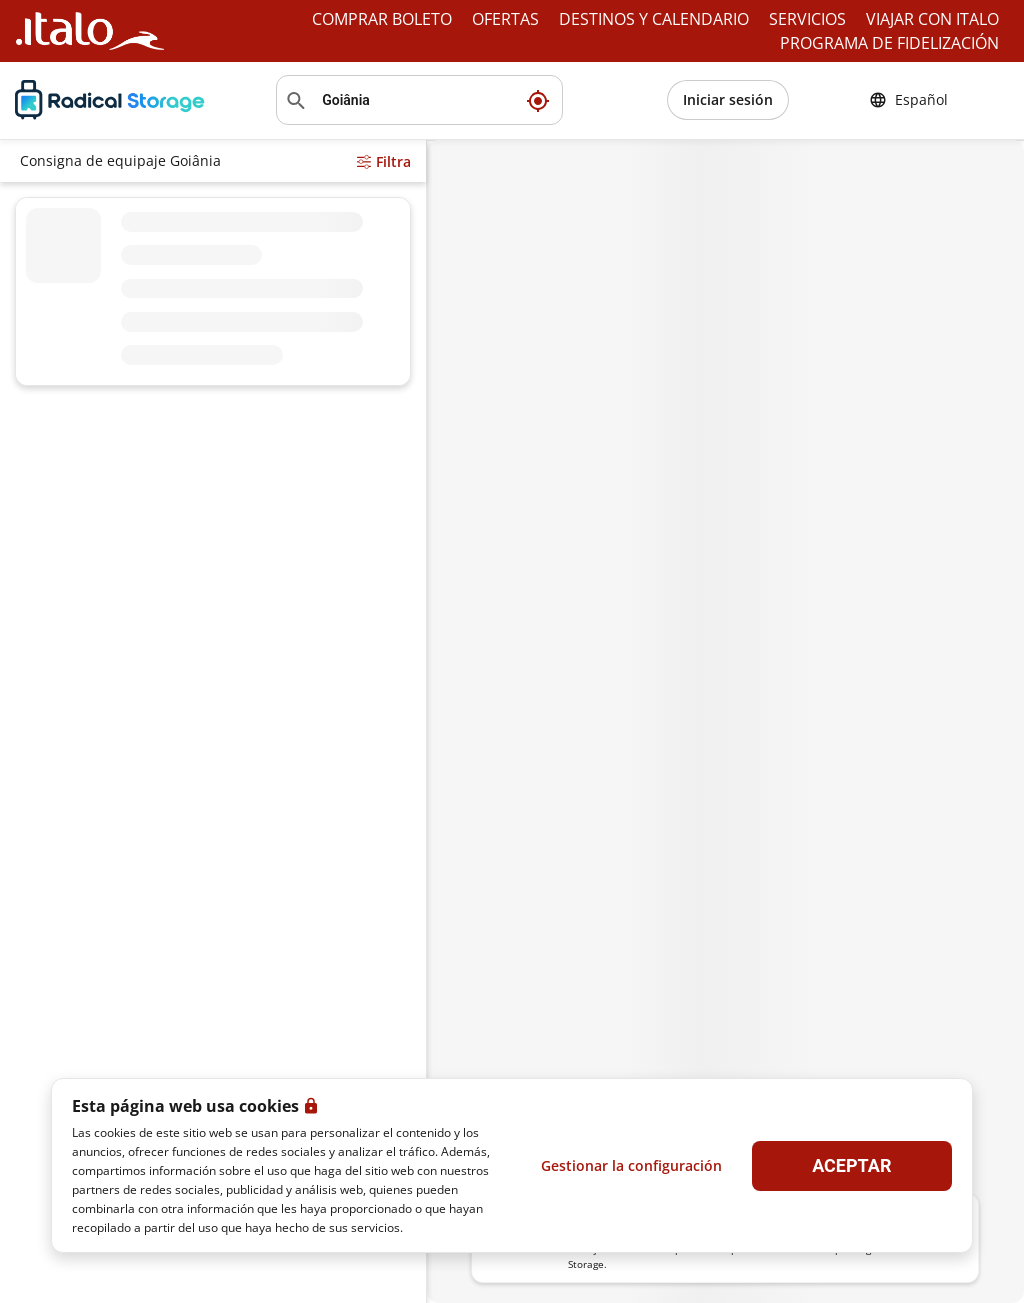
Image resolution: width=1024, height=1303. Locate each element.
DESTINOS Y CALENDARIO (654, 19)
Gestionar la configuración (631, 1165)
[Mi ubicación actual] (538, 100)
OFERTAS (505, 19)
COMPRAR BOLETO (382, 19)
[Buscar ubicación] (419, 100)
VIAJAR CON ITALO (932, 19)
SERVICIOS (807, 19)
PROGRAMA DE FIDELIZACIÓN (889, 43)
